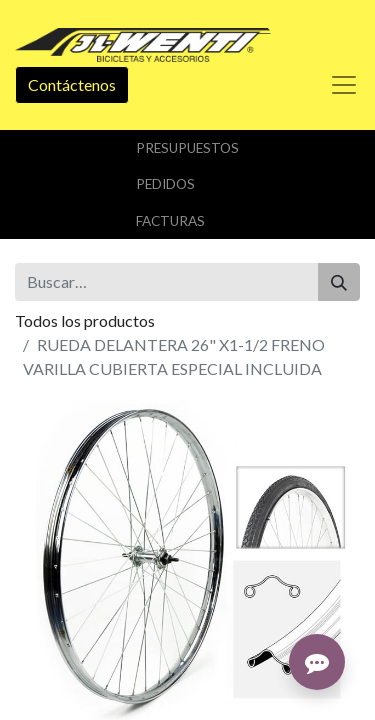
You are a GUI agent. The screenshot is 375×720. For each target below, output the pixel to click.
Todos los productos (85, 320)
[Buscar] (339, 282)
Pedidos (165, 184)
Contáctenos (72, 84)
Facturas (170, 221)
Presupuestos (187, 148)
